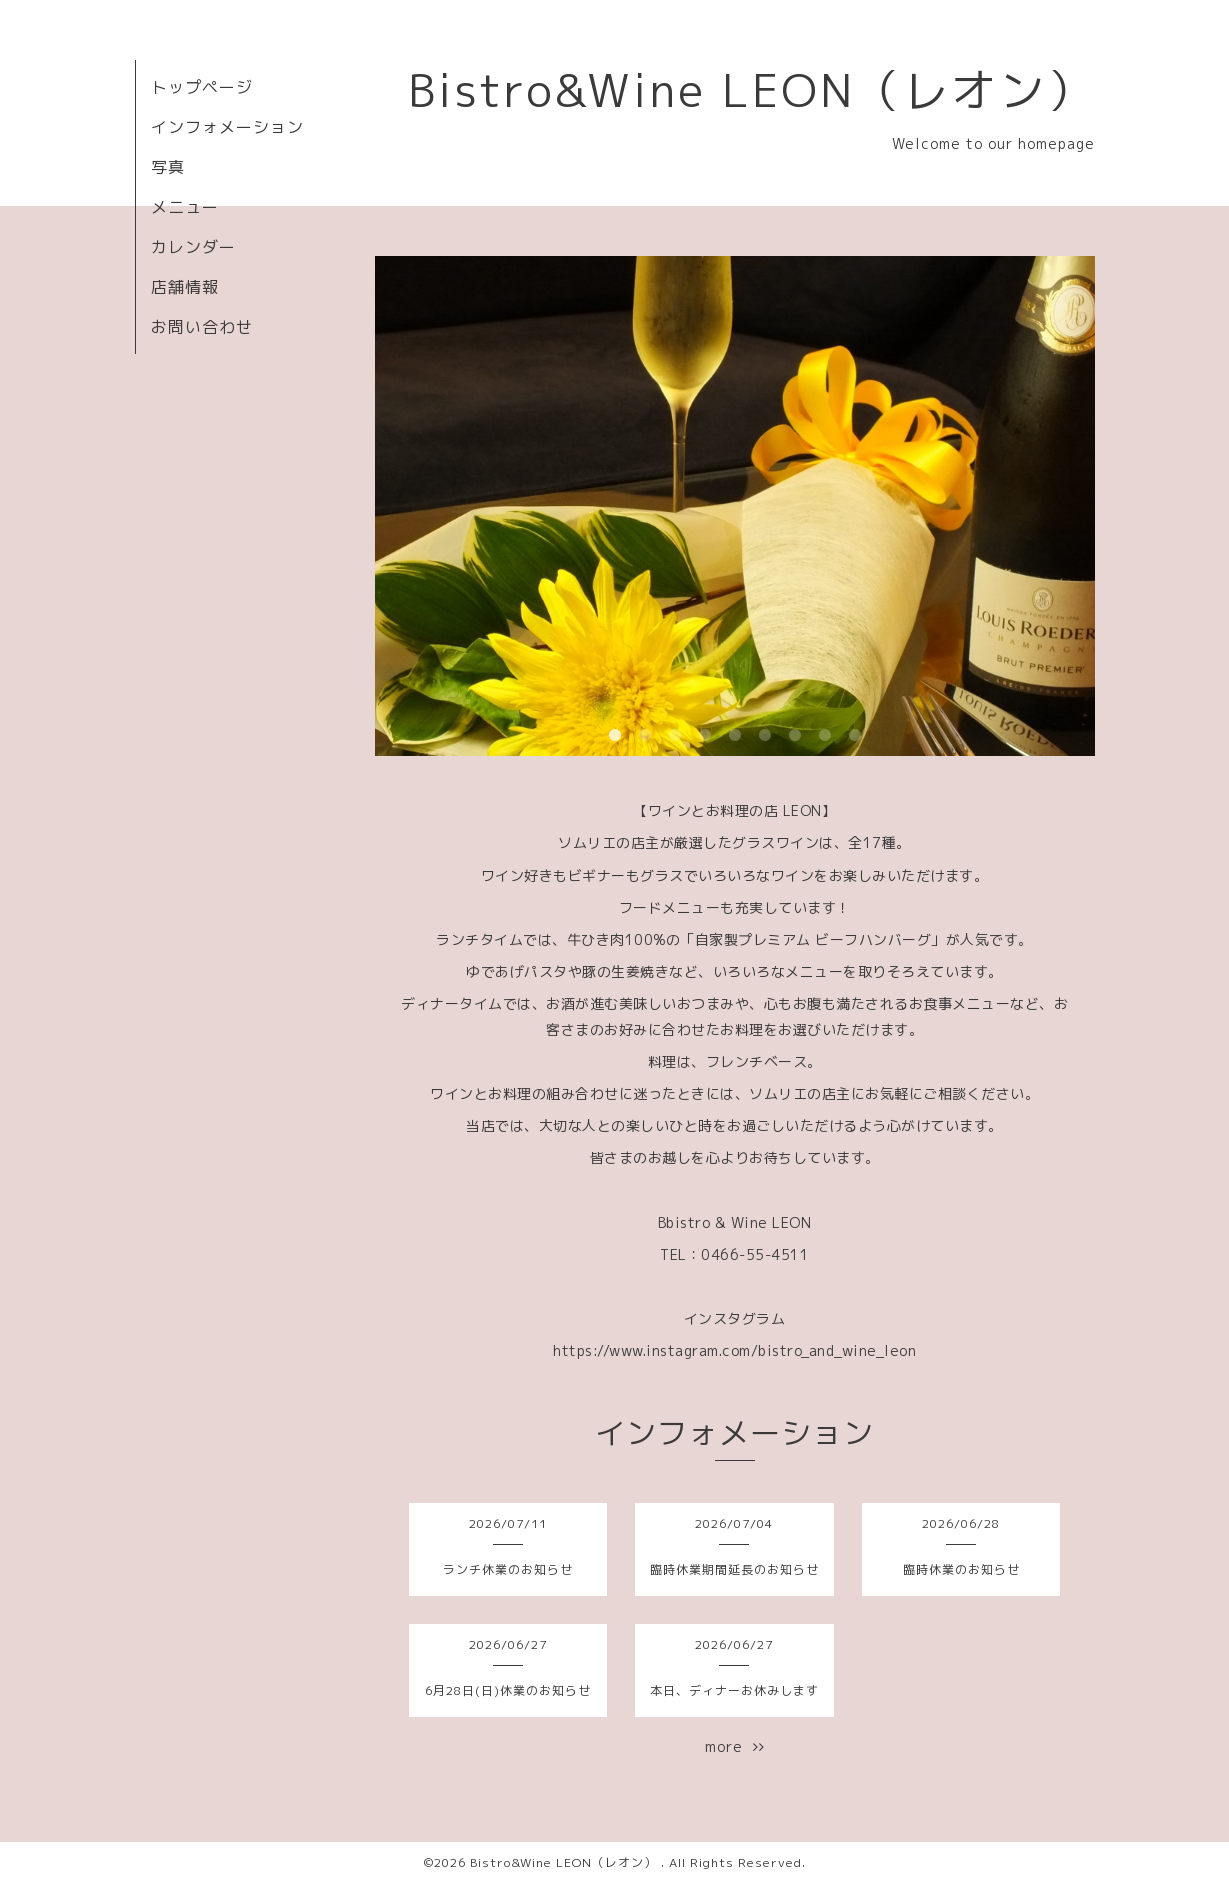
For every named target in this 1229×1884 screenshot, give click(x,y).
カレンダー (193, 247)
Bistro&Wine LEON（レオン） (751, 90)
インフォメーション (227, 127)
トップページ (202, 87)
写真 (168, 167)
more (735, 1746)
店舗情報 (185, 287)
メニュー (185, 207)
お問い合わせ (202, 327)
